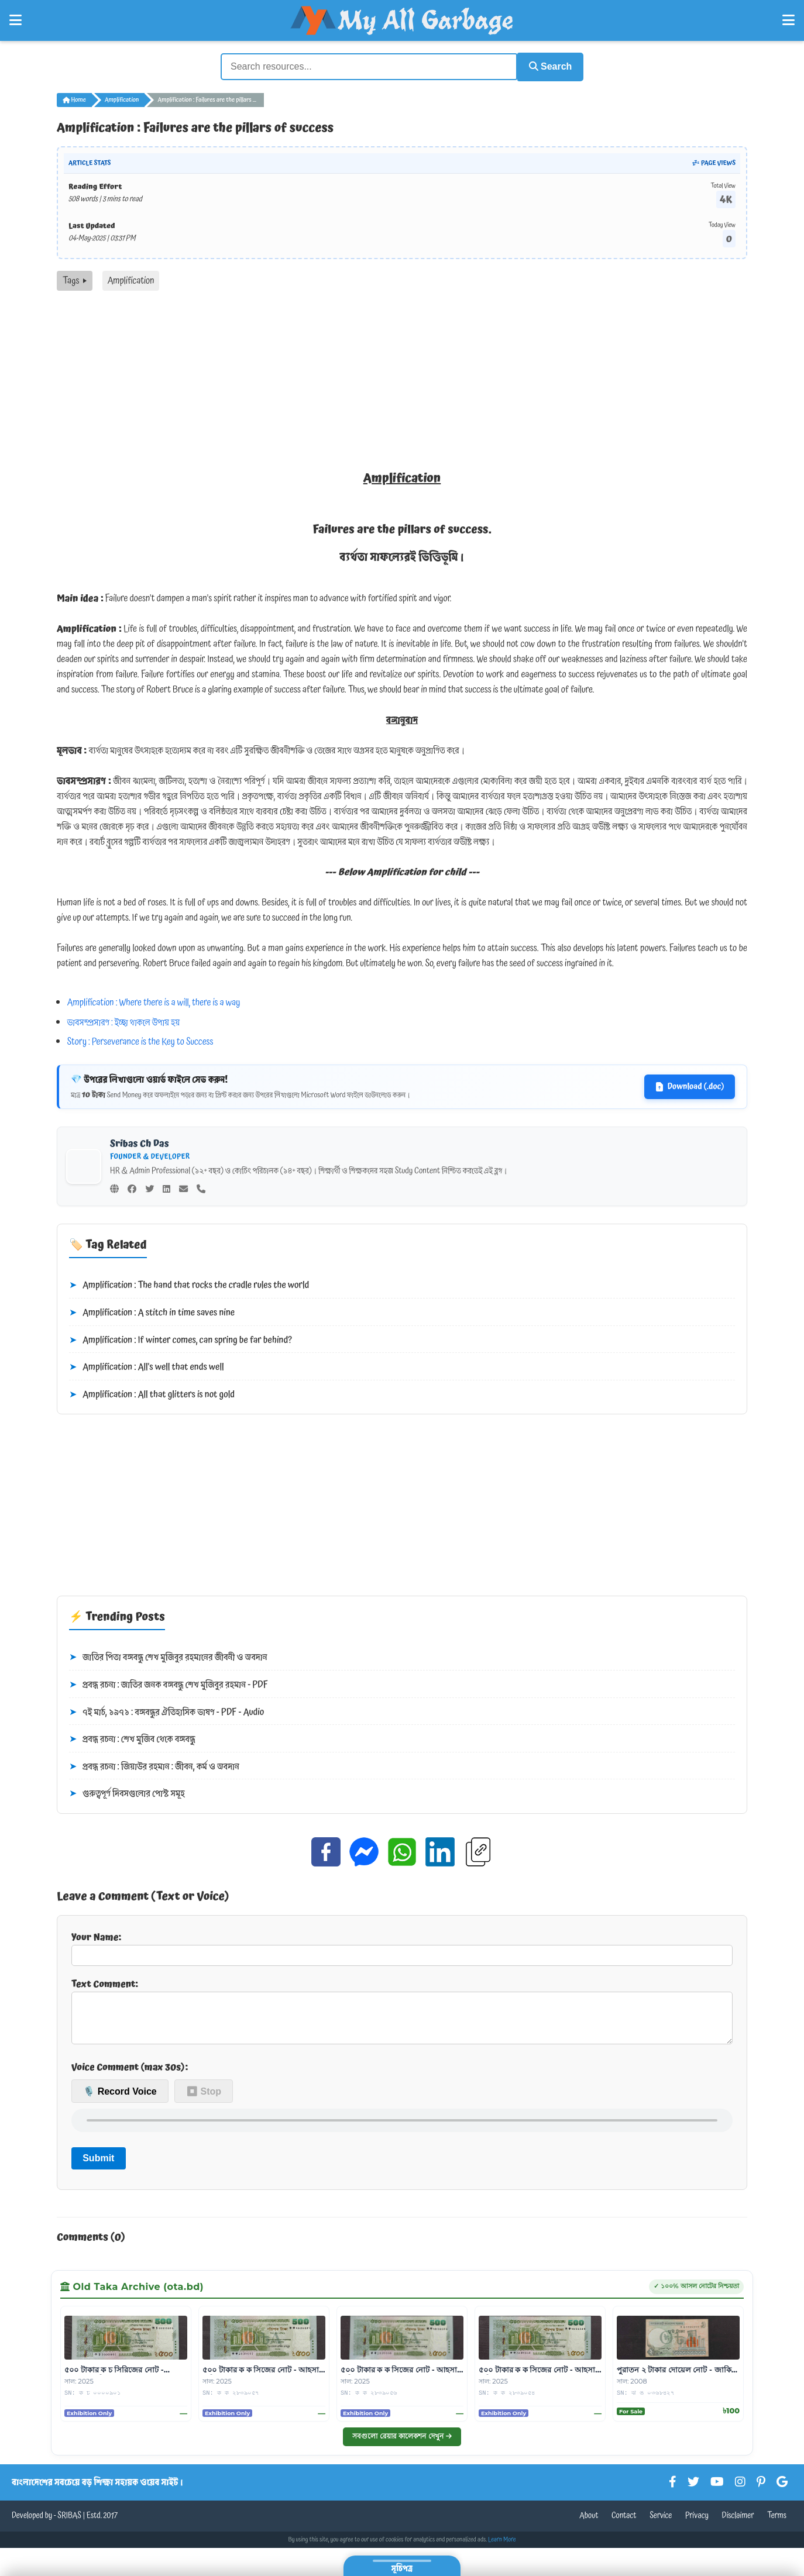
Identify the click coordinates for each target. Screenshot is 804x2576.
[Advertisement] (402, 377)
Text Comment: (402, 2013)
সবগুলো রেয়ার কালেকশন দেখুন (401, 2443)
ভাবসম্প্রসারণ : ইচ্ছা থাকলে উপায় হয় (123, 1020)
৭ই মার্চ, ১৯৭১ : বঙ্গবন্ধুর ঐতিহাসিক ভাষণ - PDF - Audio (166, 1711)
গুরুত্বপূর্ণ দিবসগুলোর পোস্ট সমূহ (127, 1792)
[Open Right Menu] (788, 20)
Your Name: (402, 1946)
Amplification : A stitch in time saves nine (152, 1311)
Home (74, 98)
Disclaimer (738, 2523)
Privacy (697, 2523)
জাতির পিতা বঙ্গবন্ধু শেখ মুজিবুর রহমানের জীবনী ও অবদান (168, 1656)
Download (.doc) (689, 1085)
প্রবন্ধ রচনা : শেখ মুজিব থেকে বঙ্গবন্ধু (132, 1738)
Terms (776, 2523)
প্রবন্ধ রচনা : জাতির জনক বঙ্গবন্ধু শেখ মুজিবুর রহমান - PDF (168, 1683)
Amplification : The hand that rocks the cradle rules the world (189, 1284)
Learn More (502, 2547)
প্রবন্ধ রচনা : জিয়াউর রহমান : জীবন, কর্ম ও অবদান (154, 1765)
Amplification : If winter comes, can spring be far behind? (180, 1338)
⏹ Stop (203, 2099)
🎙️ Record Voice (120, 2099)
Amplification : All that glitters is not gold (152, 1393)
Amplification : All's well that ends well (146, 1365)
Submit (98, 2166)
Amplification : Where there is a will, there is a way (153, 1001)
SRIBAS (69, 2523)
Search (546, 66)
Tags (75, 279)
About (588, 2523)
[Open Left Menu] (15, 20)
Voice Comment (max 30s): (129, 2075)
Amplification (122, 98)
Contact (624, 2523)
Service (661, 2523)
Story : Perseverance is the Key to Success (140, 1040)
